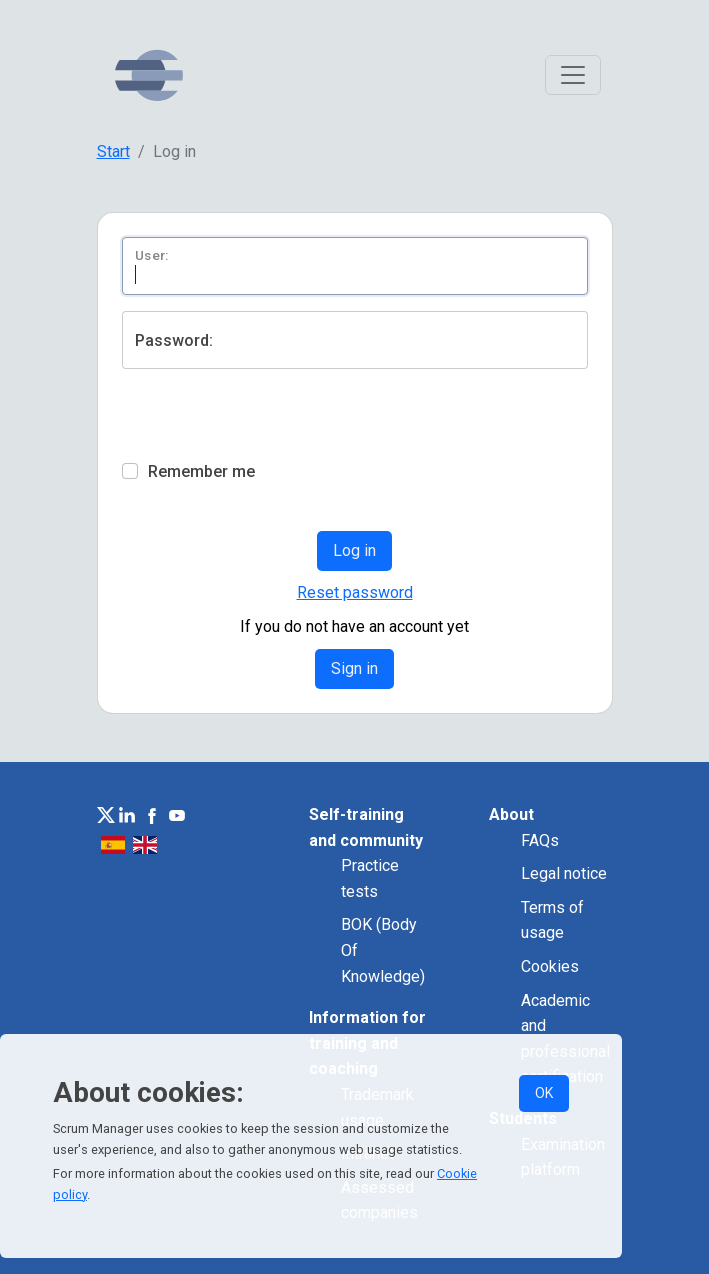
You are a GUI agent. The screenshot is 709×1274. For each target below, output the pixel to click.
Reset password (355, 592)
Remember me (201, 471)
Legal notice (564, 873)
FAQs (540, 840)
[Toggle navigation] (573, 75)
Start (113, 151)
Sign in (354, 668)
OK (544, 1093)
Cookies (550, 966)
